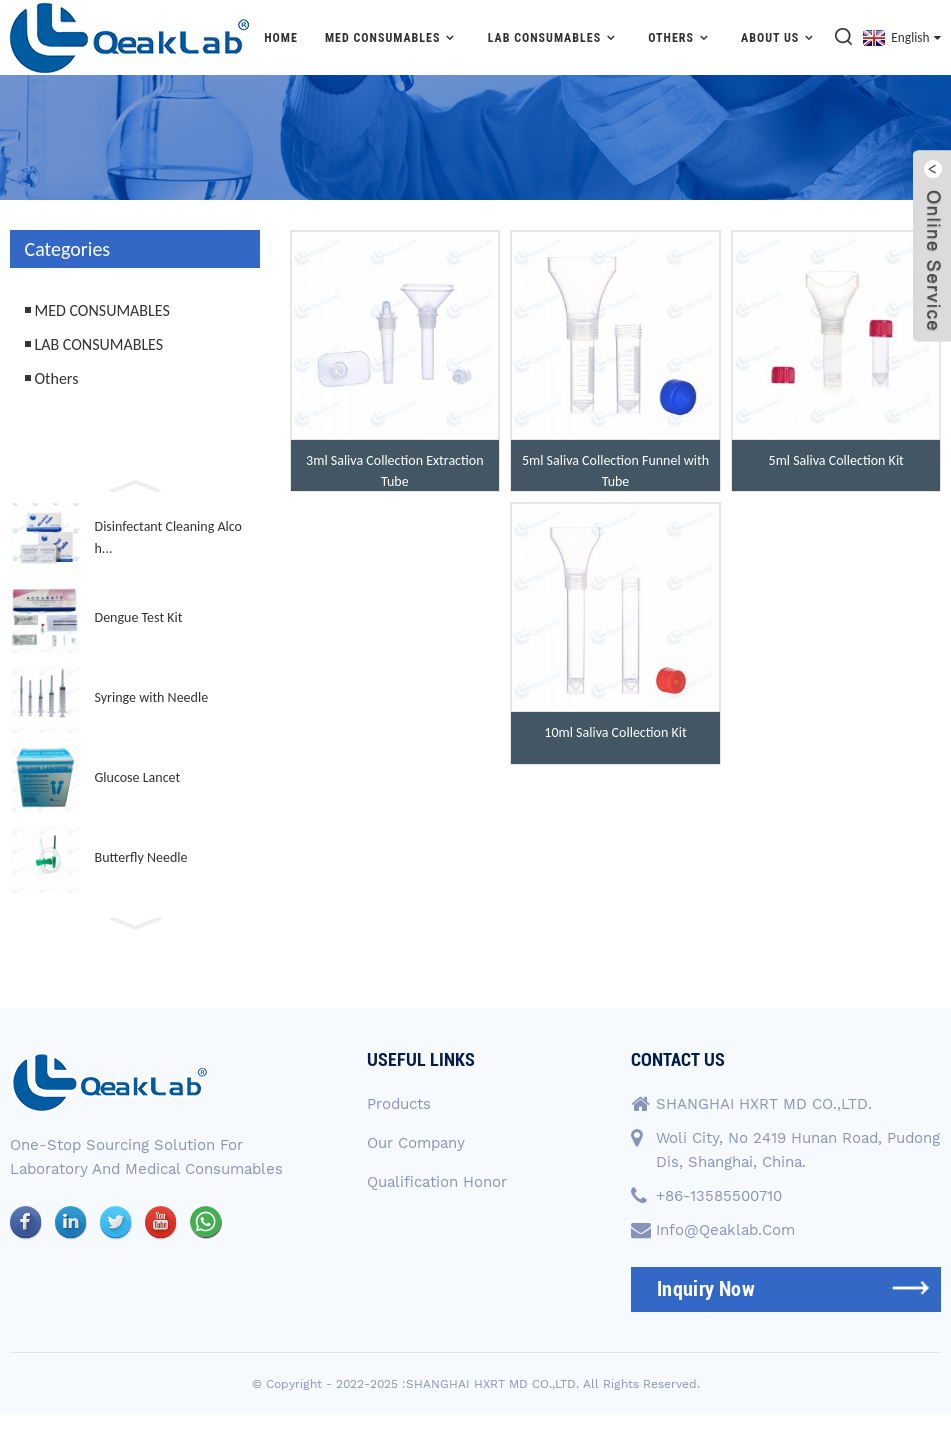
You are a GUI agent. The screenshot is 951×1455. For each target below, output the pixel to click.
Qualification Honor (437, 1182)
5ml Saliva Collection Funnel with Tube (615, 471)
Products (399, 1104)
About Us (780, 37)
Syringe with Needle (152, 697)
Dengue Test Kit (139, 617)
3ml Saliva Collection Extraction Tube (394, 471)
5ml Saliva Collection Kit (836, 460)
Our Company (416, 1143)
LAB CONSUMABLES (554, 37)
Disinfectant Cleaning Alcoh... (168, 537)
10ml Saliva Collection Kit (615, 732)
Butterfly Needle (141, 857)
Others (681, 37)
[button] (135, 484)
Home (281, 38)
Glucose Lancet (138, 777)
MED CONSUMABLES (393, 37)
